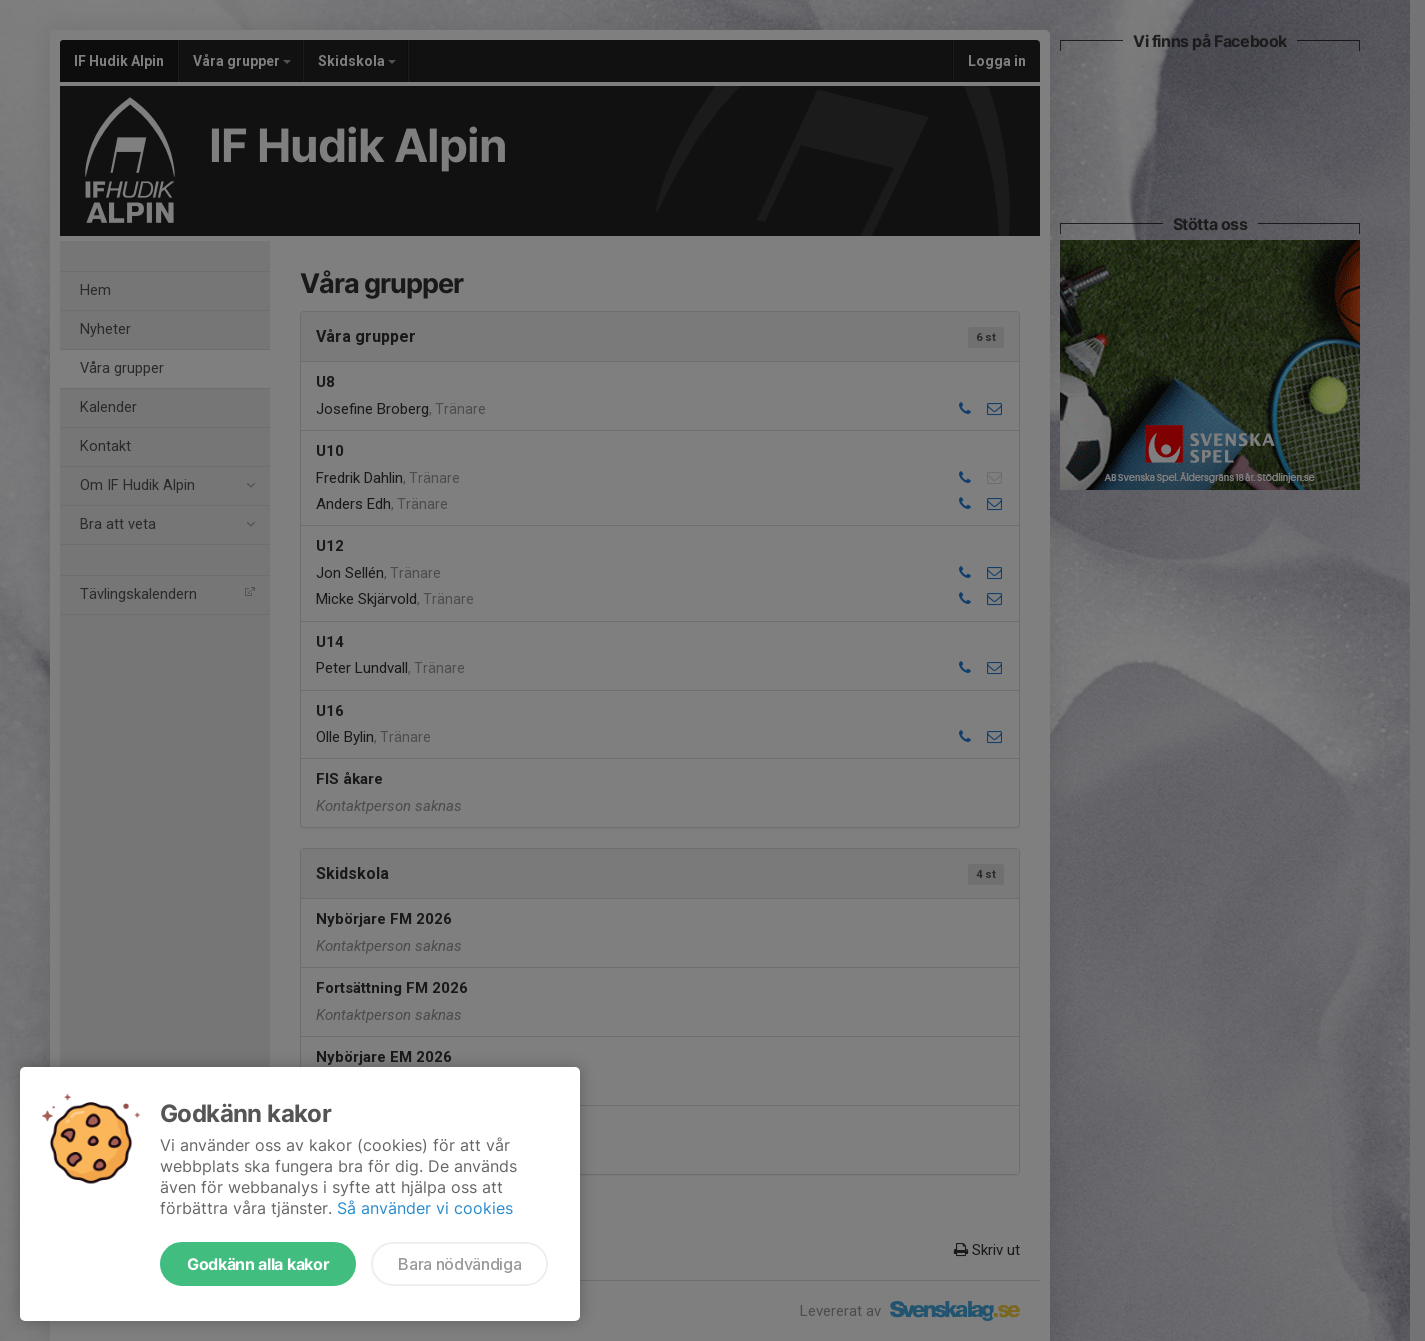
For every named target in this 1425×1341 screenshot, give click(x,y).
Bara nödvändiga (459, 1264)
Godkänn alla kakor (258, 1264)
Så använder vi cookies (425, 1208)
